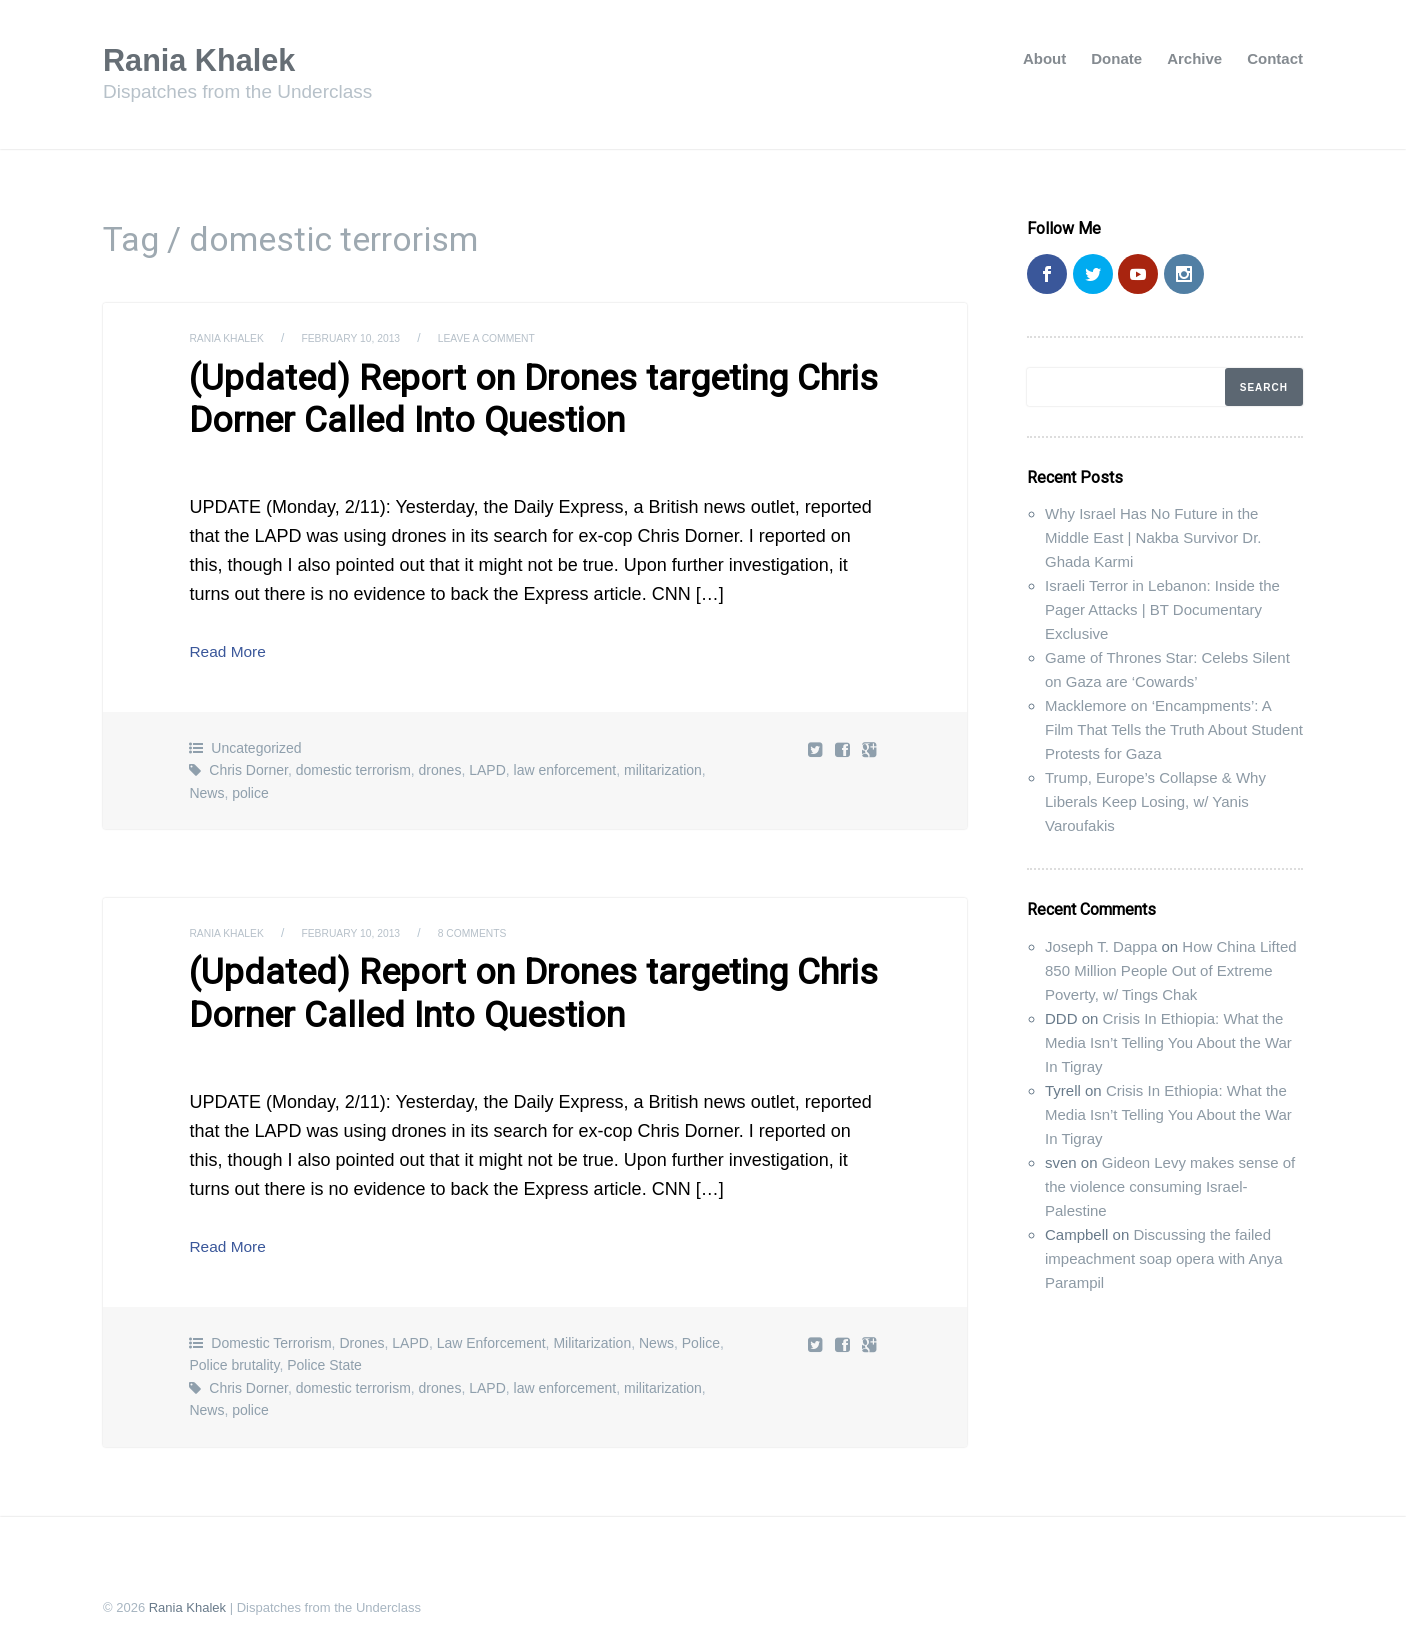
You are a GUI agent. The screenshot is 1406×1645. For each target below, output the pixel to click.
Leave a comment (522, 338)
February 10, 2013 (371, 338)
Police (701, 1327)
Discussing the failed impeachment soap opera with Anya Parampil (1164, 1258)
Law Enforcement (491, 1327)
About (1044, 58)
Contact (1275, 58)
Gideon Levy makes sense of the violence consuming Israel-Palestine (1170, 1186)
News (206, 785)
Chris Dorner (248, 762)
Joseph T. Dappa (1101, 946)
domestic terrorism (353, 762)
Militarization (592, 1327)
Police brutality (234, 1349)
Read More (233, 643)
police (250, 785)
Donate (1116, 58)
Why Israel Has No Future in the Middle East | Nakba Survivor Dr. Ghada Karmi (1153, 537)
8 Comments (506, 925)
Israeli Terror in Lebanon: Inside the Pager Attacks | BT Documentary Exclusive (1162, 609)
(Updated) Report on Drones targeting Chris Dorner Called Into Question (489, 395)
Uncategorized (256, 740)
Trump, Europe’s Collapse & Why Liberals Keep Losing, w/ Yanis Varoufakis (1155, 801)
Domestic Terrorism (271, 1327)
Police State (324, 1349)
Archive (1194, 58)
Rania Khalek (210, 59)
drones (440, 762)
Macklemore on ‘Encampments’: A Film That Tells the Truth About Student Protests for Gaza (1174, 729)
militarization (663, 762)
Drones (361, 1327)
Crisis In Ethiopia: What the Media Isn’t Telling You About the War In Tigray (1168, 1042)
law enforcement (565, 762)
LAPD (487, 762)
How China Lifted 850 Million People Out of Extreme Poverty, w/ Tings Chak (1171, 970)
